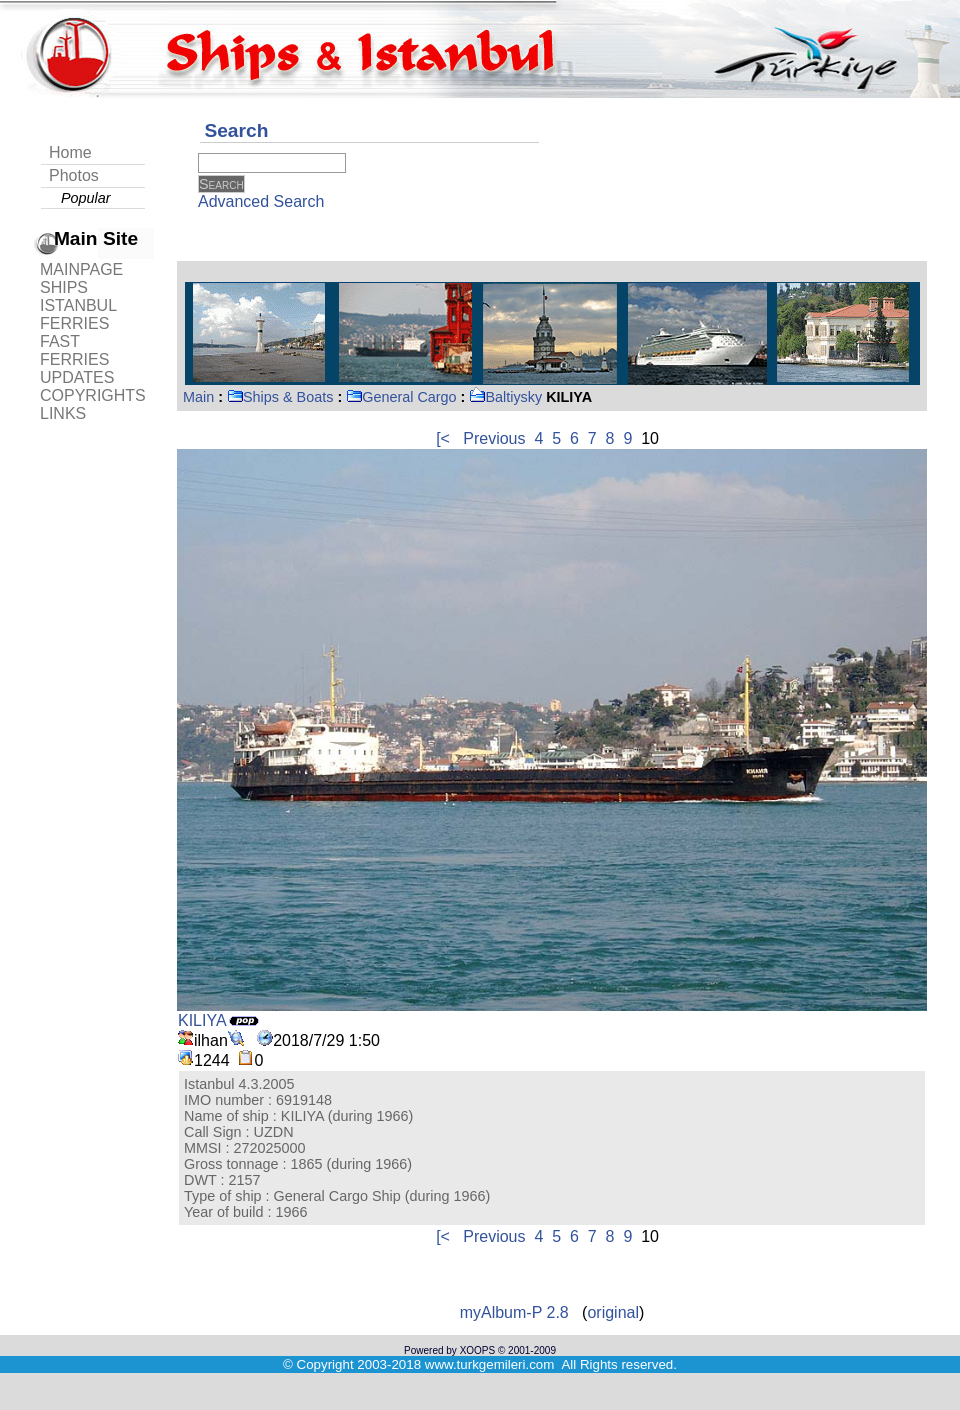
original (613, 1312)
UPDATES (77, 377)
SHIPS (64, 287)
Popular (86, 198)
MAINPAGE (81, 269)
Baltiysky (505, 397)
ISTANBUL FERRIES (78, 314)
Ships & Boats (280, 397)
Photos (74, 175)
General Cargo (401, 397)
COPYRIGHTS (93, 395)
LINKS (63, 413)
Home (70, 152)
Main (198, 397)
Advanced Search (261, 201)
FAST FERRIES (74, 350)
